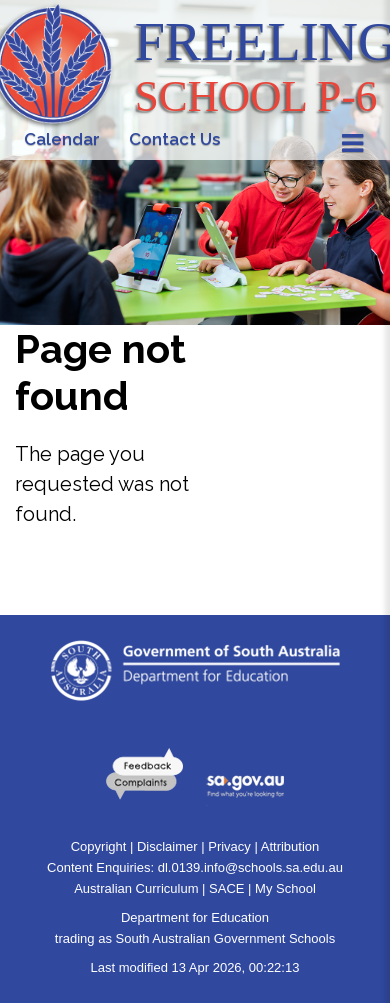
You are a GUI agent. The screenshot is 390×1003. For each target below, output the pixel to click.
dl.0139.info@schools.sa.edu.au (250, 867)
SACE (226, 888)
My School (285, 888)
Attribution (290, 846)
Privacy (229, 846)
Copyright (99, 846)
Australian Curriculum (136, 888)
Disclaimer (167, 846)
